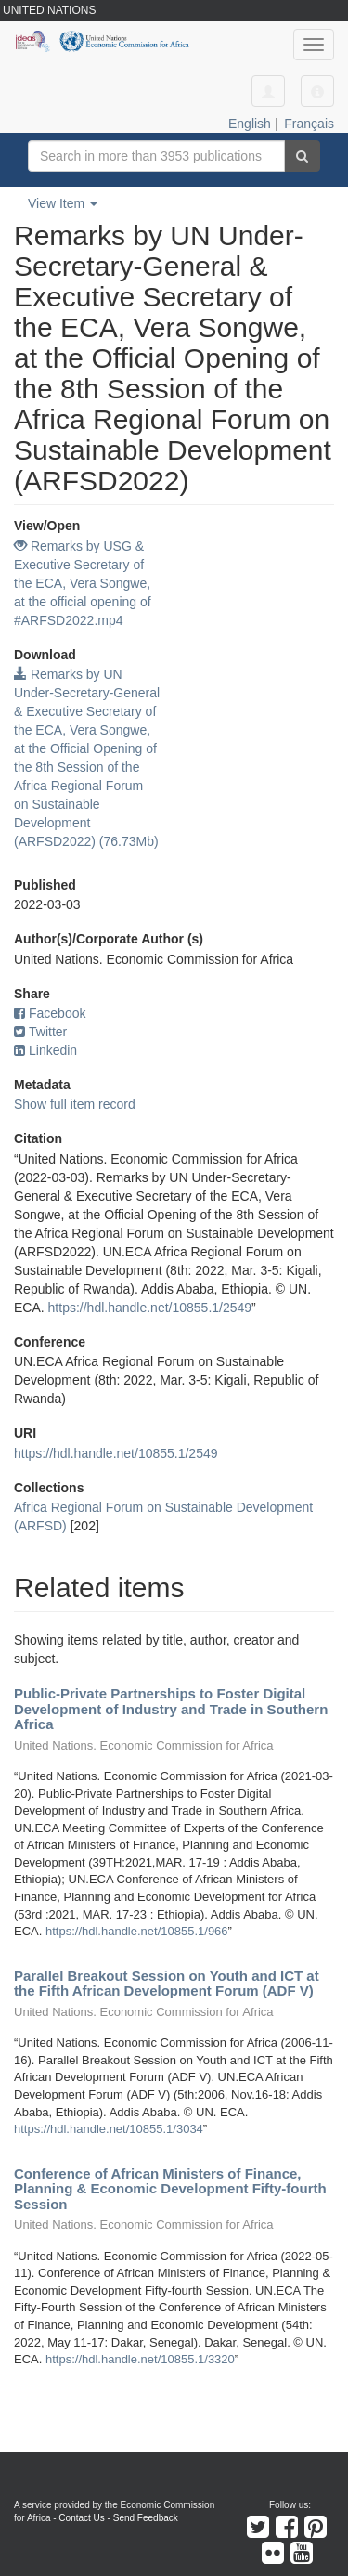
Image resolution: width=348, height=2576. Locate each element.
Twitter (40, 1031)
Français (309, 123)
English (249, 123)
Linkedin (45, 1050)
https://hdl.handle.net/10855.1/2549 (150, 1307)
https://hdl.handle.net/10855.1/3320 (140, 2359)
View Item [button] (62, 203)
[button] (317, 91)
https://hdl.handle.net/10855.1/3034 (108, 2129)
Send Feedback (145, 2518)
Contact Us (81, 2518)
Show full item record (74, 1104)
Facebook (49, 1013)
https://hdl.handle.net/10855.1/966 (136, 1931)
